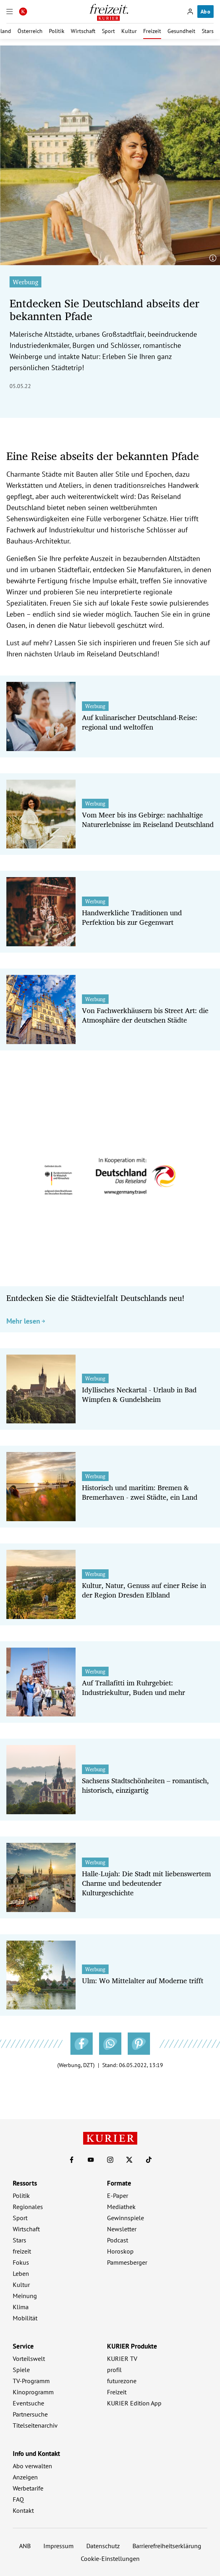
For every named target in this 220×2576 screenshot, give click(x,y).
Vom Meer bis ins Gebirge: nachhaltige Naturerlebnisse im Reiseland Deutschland (148, 819)
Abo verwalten (32, 2466)
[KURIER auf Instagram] (110, 2159)
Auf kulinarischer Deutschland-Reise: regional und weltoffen (139, 722)
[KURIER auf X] (129, 2159)
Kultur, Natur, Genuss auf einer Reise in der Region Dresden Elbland (144, 1590)
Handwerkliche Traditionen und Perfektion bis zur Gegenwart (132, 917)
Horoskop (120, 2251)
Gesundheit (181, 31)
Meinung (25, 2296)
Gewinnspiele (125, 2218)
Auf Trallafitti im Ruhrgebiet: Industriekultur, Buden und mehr (133, 1687)
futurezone (121, 2381)
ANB (25, 2546)
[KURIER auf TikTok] (148, 2159)
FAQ (18, 2499)
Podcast (117, 2240)
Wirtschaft (83, 31)
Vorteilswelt (29, 2358)
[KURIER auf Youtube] (90, 2159)
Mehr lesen (25, 1321)
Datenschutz (103, 2546)
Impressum (58, 2546)
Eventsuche (28, 2403)
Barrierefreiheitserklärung (166, 2546)
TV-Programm (31, 2381)
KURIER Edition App (134, 2403)
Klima (21, 2307)
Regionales (28, 2207)
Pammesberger (127, 2262)
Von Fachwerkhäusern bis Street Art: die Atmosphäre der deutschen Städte (145, 1015)
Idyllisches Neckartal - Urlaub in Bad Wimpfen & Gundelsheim (139, 1394)
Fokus (21, 2262)
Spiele (21, 2370)
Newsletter (121, 2229)
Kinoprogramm (33, 2392)
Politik (56, 31)
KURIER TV (122, 2358)
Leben (21, 2273)
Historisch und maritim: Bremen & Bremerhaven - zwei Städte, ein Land (139, 1492)
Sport (108, 31)
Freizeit (152, 31)
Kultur (129, 31)
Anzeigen (25, 2477)
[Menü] (9, 11)
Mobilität (25, 2318)
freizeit (22, 2251)
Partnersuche (30, 2414)
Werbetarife (28, 2488)
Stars (208, 31)
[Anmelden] (190, 11)
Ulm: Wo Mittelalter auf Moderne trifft (142, 1980)
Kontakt (23, 2510)
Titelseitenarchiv (35, 2425)
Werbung (25, 282)
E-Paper (117, 2195)
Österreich (30, 31)
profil (114, 2370)
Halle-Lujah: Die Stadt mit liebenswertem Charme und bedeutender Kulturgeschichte (146, 1883)
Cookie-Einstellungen (110, 2558)
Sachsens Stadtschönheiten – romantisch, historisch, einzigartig (145, 1785)
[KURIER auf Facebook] (71, 2159)
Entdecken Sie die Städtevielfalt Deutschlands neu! (95, 1298)
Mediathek (121, 2207)
